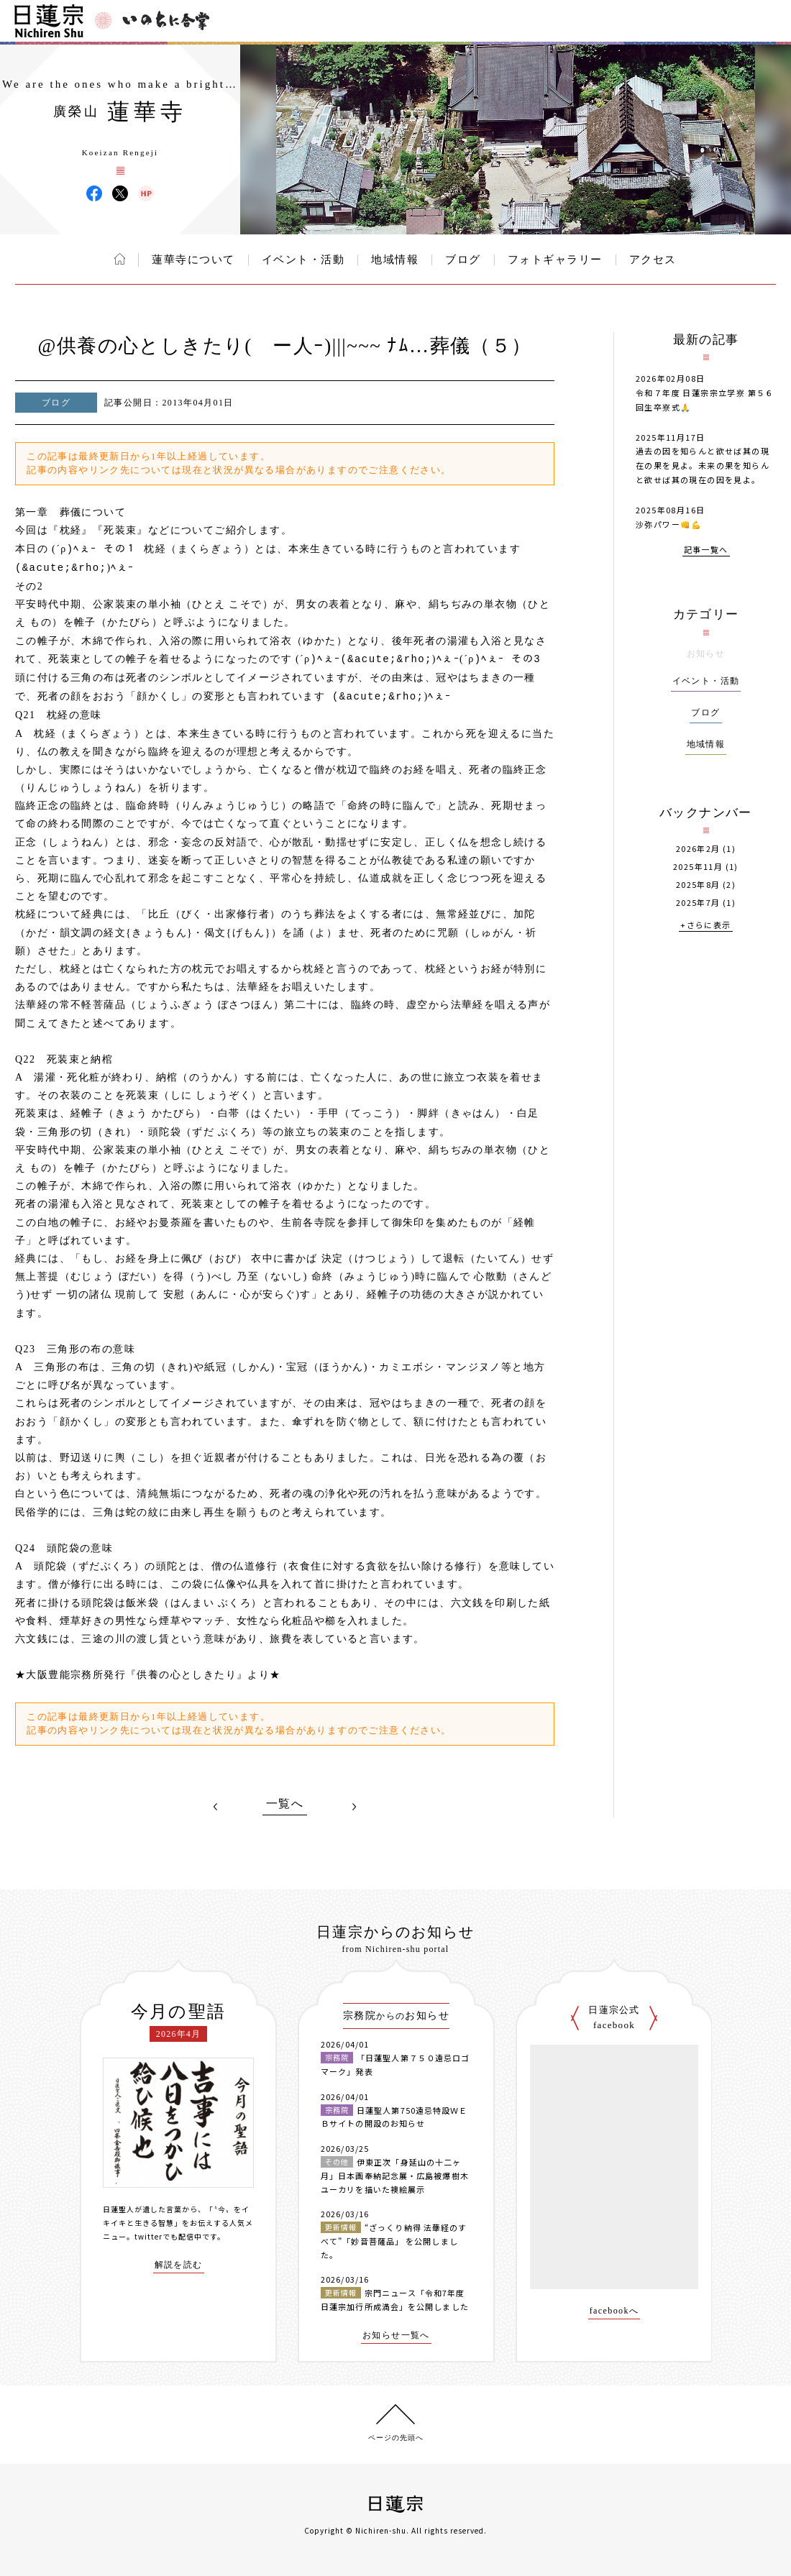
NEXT (354, 1807)
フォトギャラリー (555, 259)
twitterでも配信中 (168, 2236)
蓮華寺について (193, 259)
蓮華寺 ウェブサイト (146, 193)
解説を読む (179, 2265)
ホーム (119, 259)
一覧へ (284, 1804)
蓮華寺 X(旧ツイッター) (120, 193)
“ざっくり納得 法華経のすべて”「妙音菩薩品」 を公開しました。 (394, 2241)
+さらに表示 (705, 925)
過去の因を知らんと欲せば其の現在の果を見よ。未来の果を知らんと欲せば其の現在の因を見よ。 (702, 465)
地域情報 (395, 259)
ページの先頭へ (396, 2438)
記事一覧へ (706, 550)
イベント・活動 (303, 259)
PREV (216, 1807)
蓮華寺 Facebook (94, 193)
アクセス (653, 259)
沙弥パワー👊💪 (669, 524)
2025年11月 (698, 867)
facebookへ (614, 2311)
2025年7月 (698, 903)
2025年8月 (698, 885)
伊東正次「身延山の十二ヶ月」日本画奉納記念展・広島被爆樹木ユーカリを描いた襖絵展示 (395, 2175)
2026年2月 (698, 849)
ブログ (463, 259)
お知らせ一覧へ (396, 2335)
